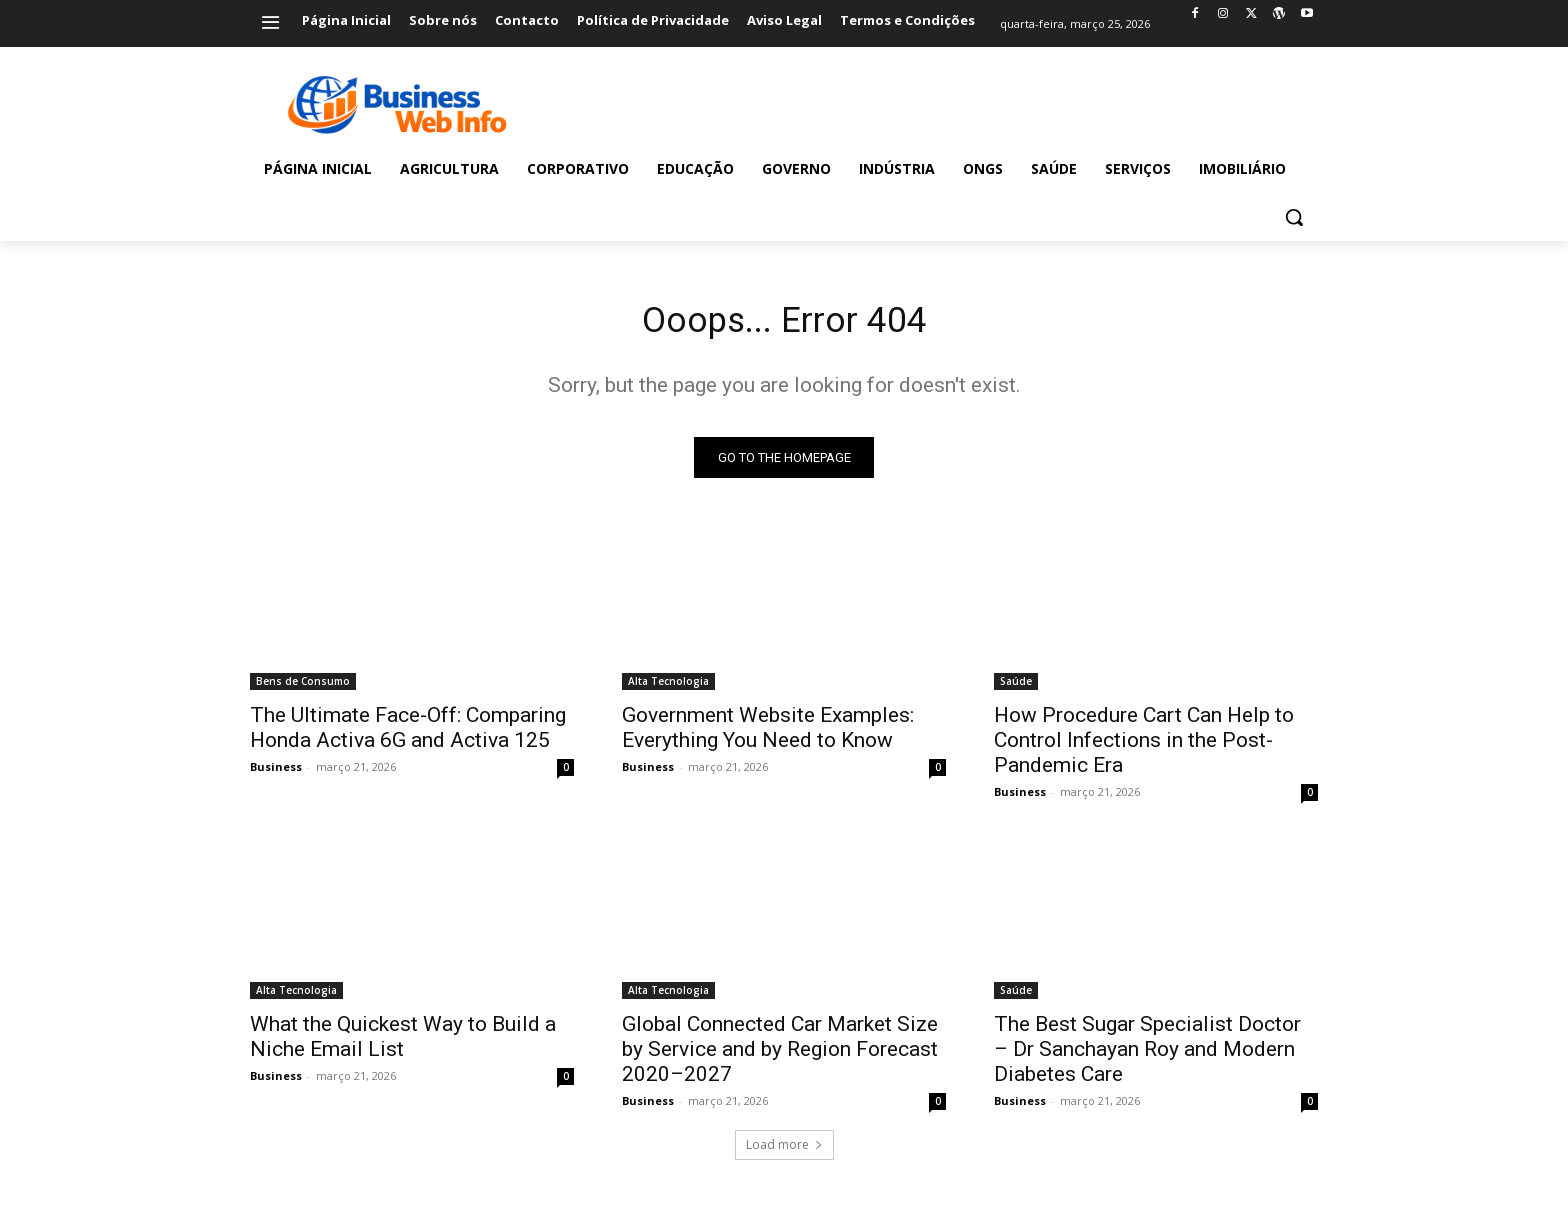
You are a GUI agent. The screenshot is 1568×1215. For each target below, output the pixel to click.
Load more (784, 1151)
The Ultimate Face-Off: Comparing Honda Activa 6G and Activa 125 (408, 734)
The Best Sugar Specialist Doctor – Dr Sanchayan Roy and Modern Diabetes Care (1147, 1056)
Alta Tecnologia (668, 688)
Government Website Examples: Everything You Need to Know (768, 734)
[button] (1294, 217)
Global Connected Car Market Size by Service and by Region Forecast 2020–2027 (780, 1056)
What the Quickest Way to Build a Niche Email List (403, 1043)
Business (276, 773)
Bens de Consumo (303, 688)
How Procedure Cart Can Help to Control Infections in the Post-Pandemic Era (1144, 747)
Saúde (1016, 688)
